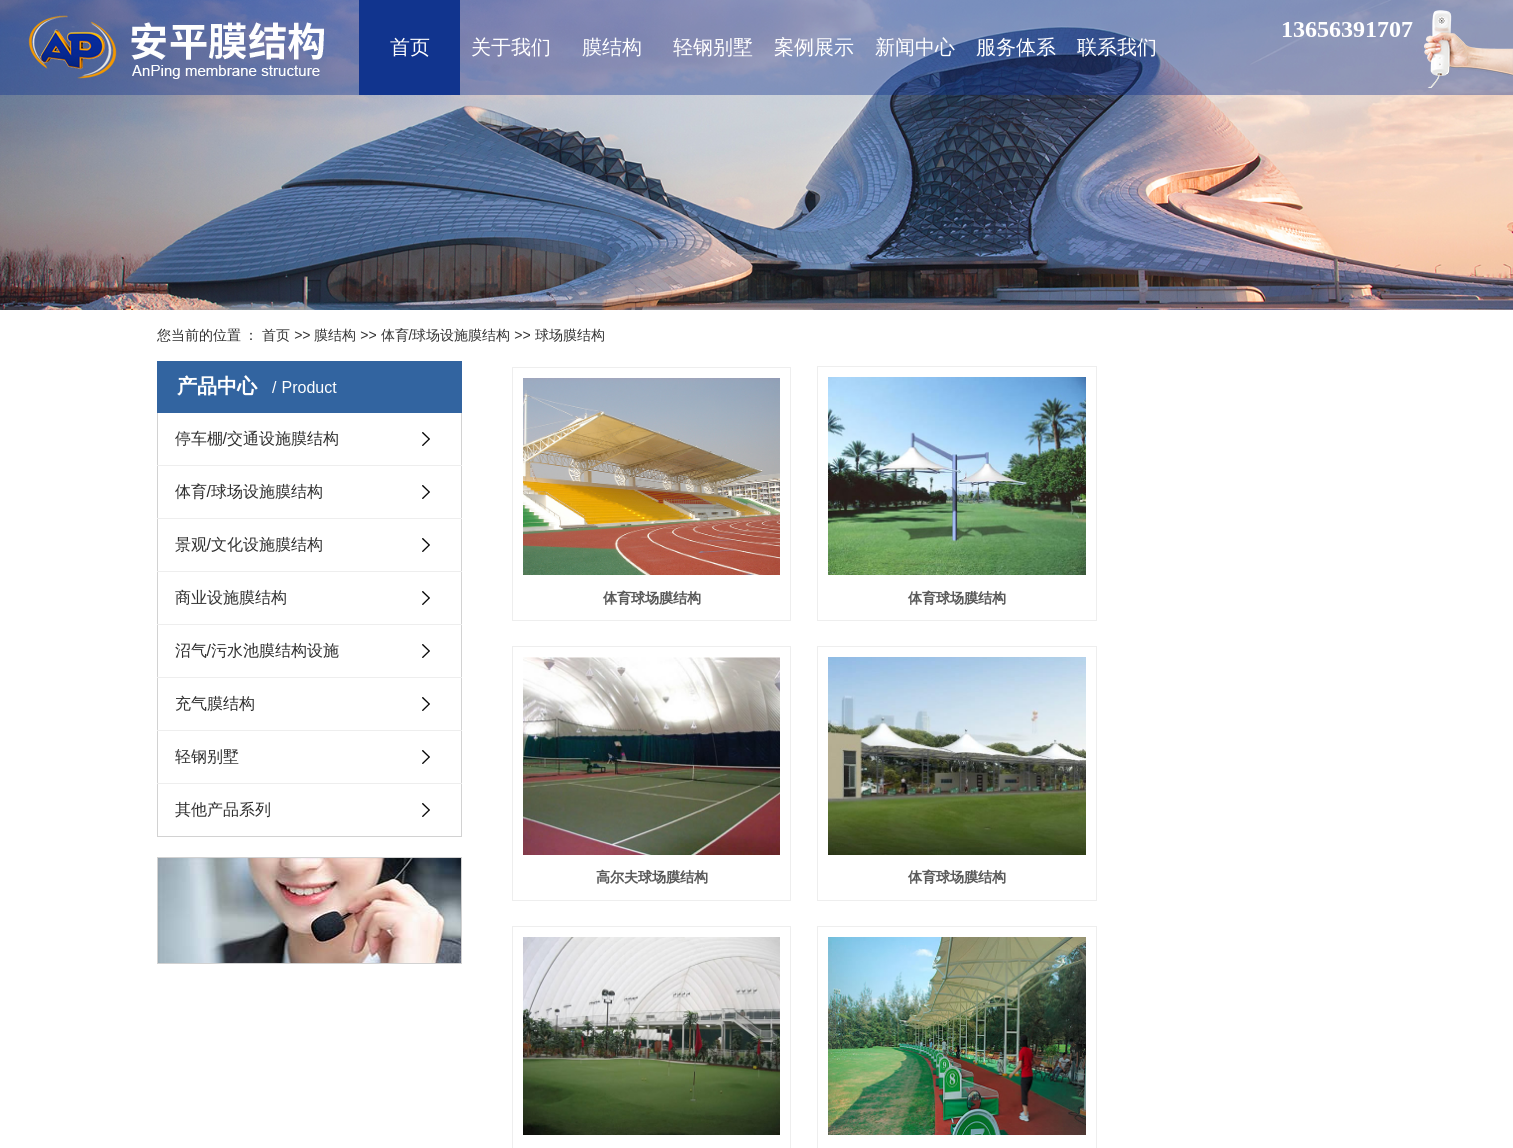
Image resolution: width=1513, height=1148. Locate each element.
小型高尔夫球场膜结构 (934, 854)
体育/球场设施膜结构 (446, 335)
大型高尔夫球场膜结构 (1224, 854)
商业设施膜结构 (231, 597)
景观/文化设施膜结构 (249, 544)
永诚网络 (1266, 1093)
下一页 (923, 942)
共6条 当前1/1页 (1062, 942)
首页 (276, 335)
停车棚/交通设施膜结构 (257, 438)
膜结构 (335, 335)
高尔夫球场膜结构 (1224, 586)
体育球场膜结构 (644, 586)
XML (785, 1064)
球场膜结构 (570, 335)
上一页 (826, 942)
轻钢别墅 (207, 756)
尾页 (980, 942)
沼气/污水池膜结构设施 (257, 650)
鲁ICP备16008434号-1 (706, 1093)
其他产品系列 (223, 809)
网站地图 (739, 1064)
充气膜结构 (215, 703)
